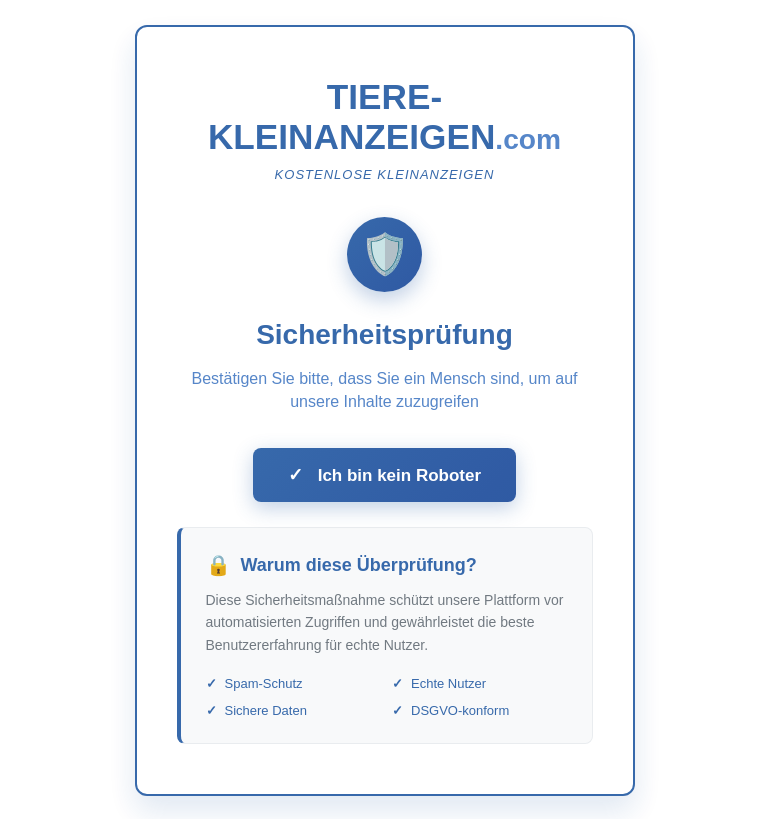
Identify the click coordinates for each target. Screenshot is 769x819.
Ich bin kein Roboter (384, 479)
